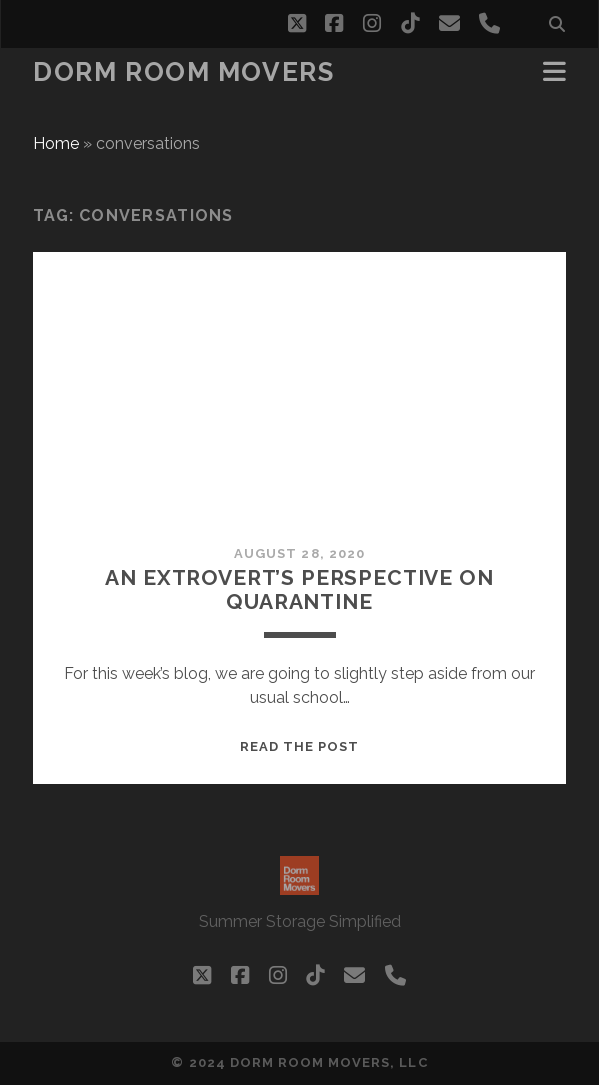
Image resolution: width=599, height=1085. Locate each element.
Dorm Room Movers (183, 72)
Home (56, 143)
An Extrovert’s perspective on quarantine (299, 589)
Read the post (300, 746)
